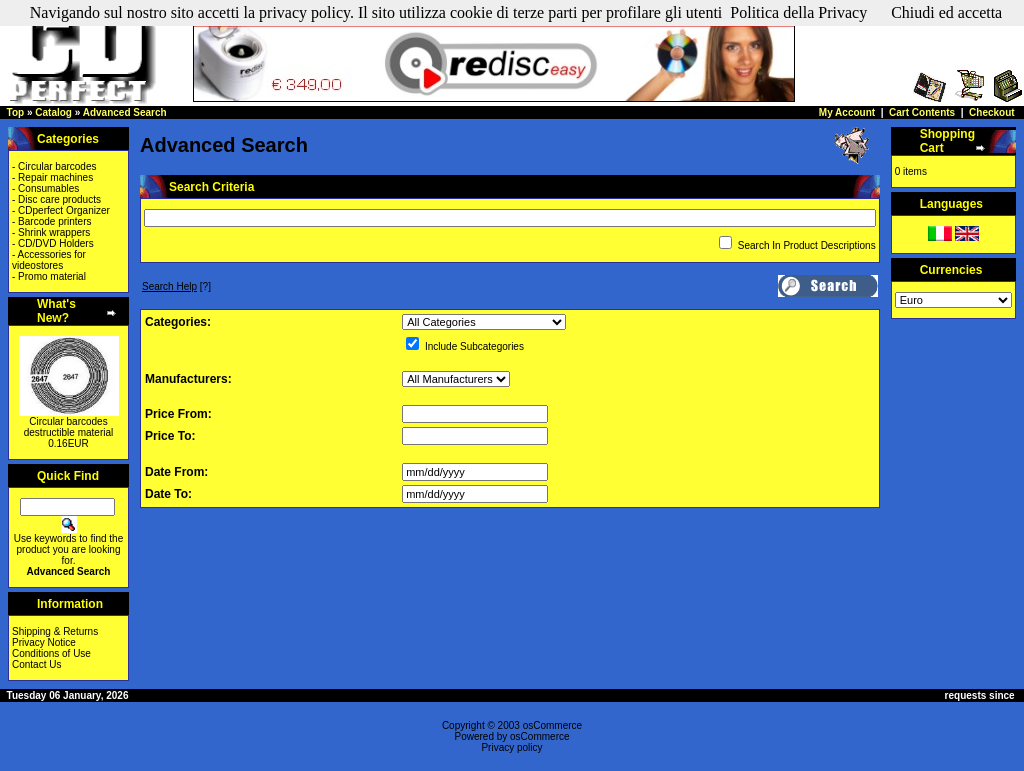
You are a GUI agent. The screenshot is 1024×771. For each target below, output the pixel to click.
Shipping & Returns (55, 631)
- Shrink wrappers (51, 232)
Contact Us (36, 664)
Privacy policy (511, 747)
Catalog (53, 112)
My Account (847, 112)
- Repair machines (52, 177)
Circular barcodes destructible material (68, 427)
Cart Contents (922, 112)
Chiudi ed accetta (946, 12)
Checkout (992, 112)
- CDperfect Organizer (61, 210)
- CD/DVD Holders (53, 243)
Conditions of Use (51, 653)
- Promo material (49, 276)
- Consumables (45, 188)
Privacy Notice (44, 642)
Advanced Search (125, 112)
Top (16, 112)
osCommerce (552, 725)
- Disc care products (56, 199)
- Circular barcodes (54, 166)
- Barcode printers (51, 221)
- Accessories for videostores (49, 260)
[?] (176, 286)
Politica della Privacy (798, 12)
